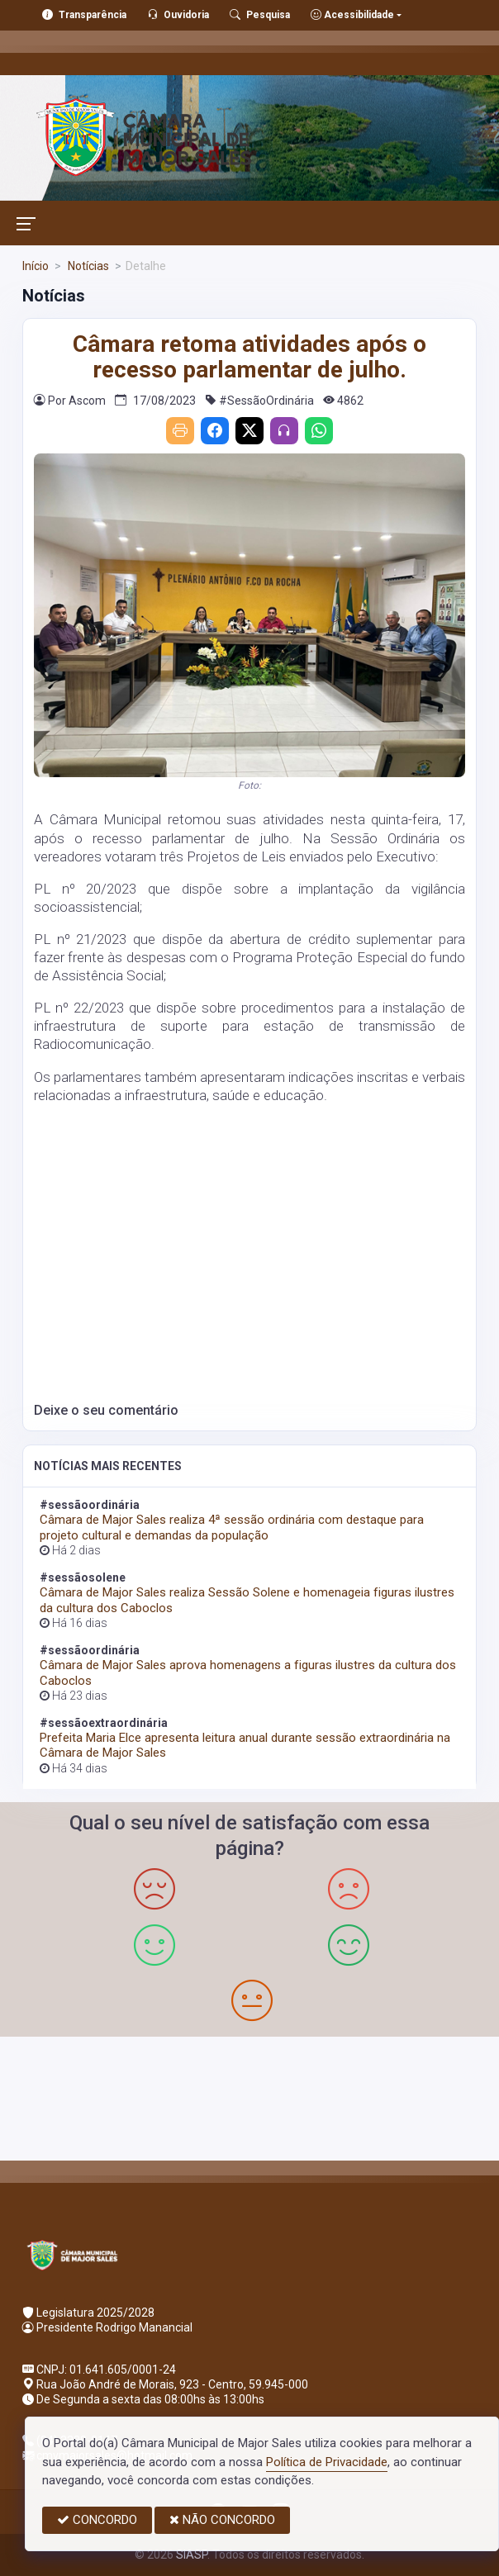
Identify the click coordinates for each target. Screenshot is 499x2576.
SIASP (191, 2554)
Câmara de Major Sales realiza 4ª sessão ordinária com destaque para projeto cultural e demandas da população (232, 1527)
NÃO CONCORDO (222, 2519)
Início (35, 266)
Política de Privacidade (326, 2462)
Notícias (87, 266)
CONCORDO (97, 2519)
